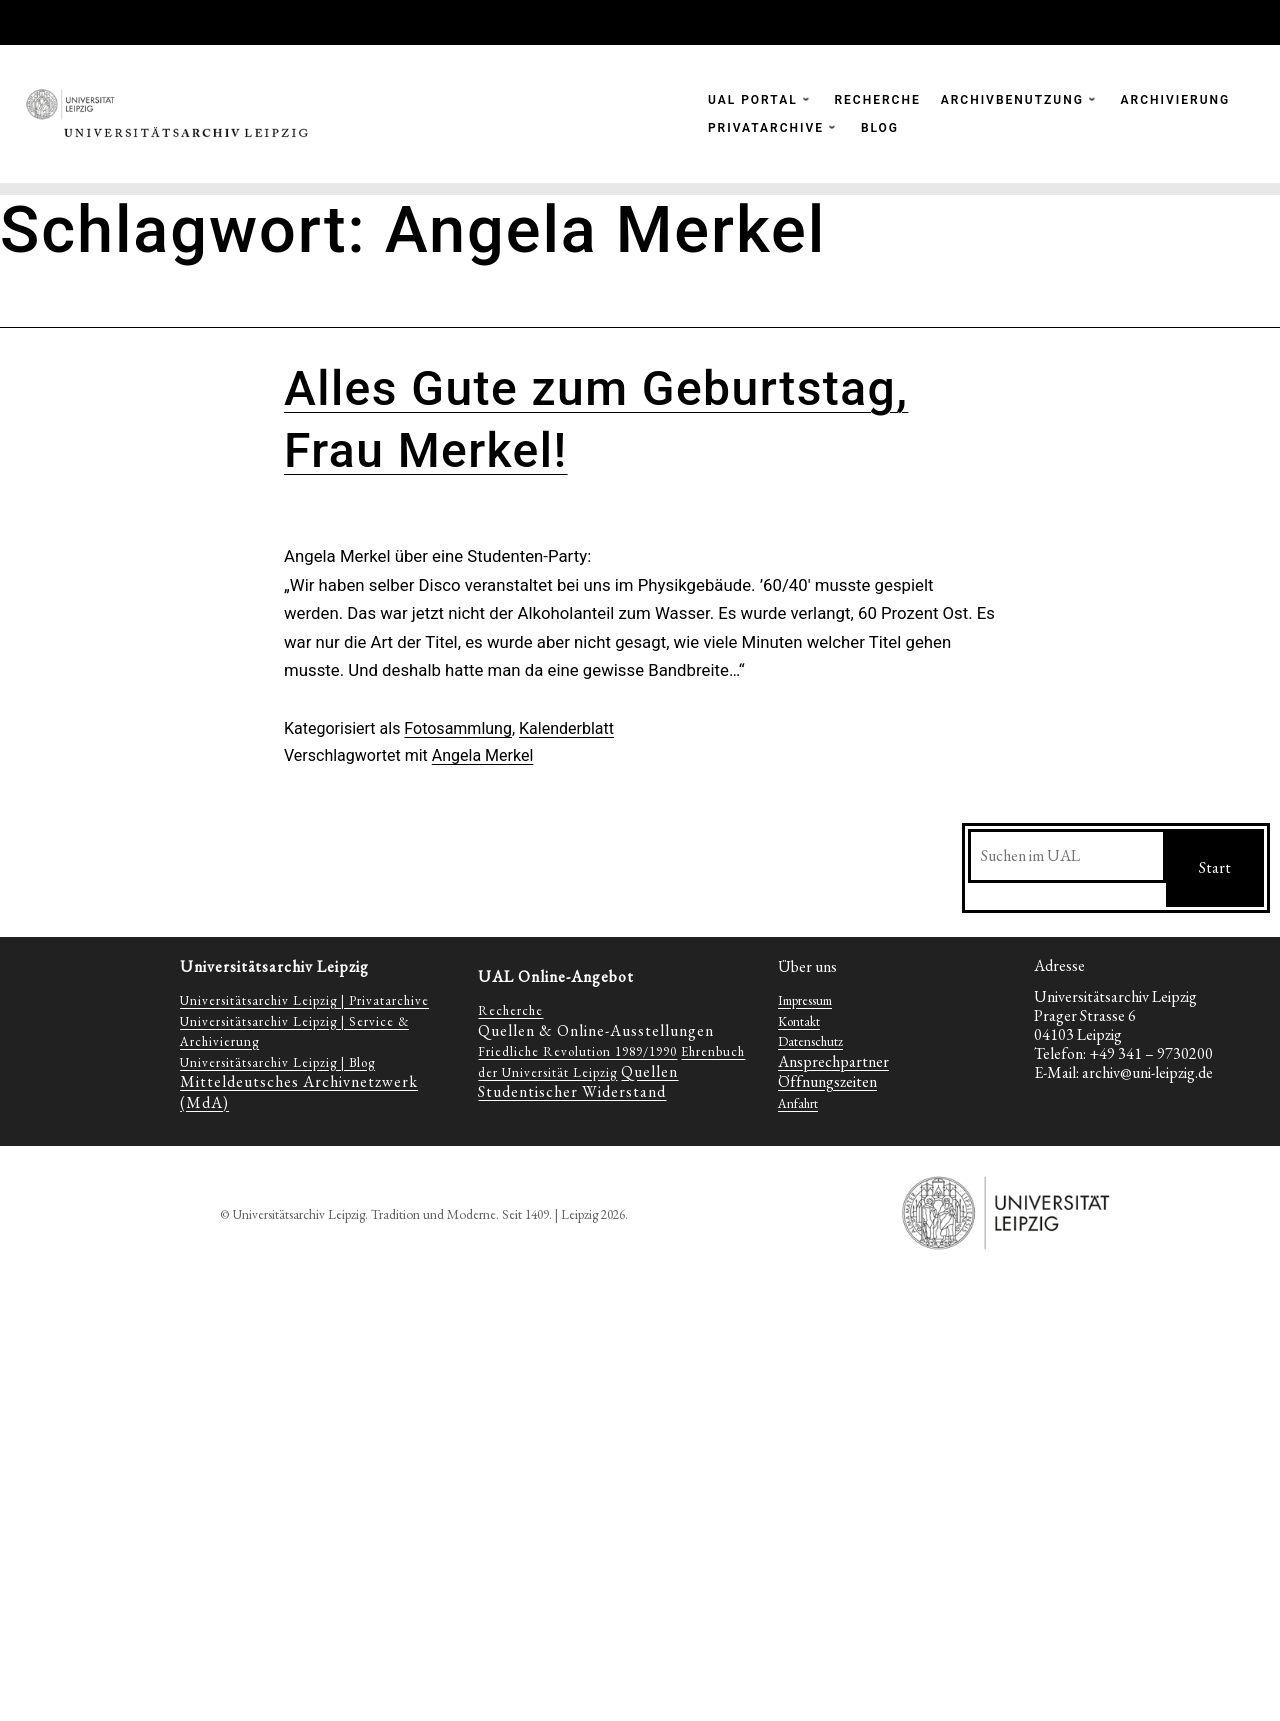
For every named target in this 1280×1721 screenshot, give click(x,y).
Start (1215, 867)
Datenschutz (810, 1041)
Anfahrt (798, 1103)
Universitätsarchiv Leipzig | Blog (277, 1062)
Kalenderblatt (566, 728)
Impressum (805, 1000)
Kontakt (799, 1021)
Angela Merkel (483, 755)
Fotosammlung (458, 728)
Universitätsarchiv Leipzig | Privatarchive (304, 1000)
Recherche (510, 1010)
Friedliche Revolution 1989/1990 (577, 1051)
